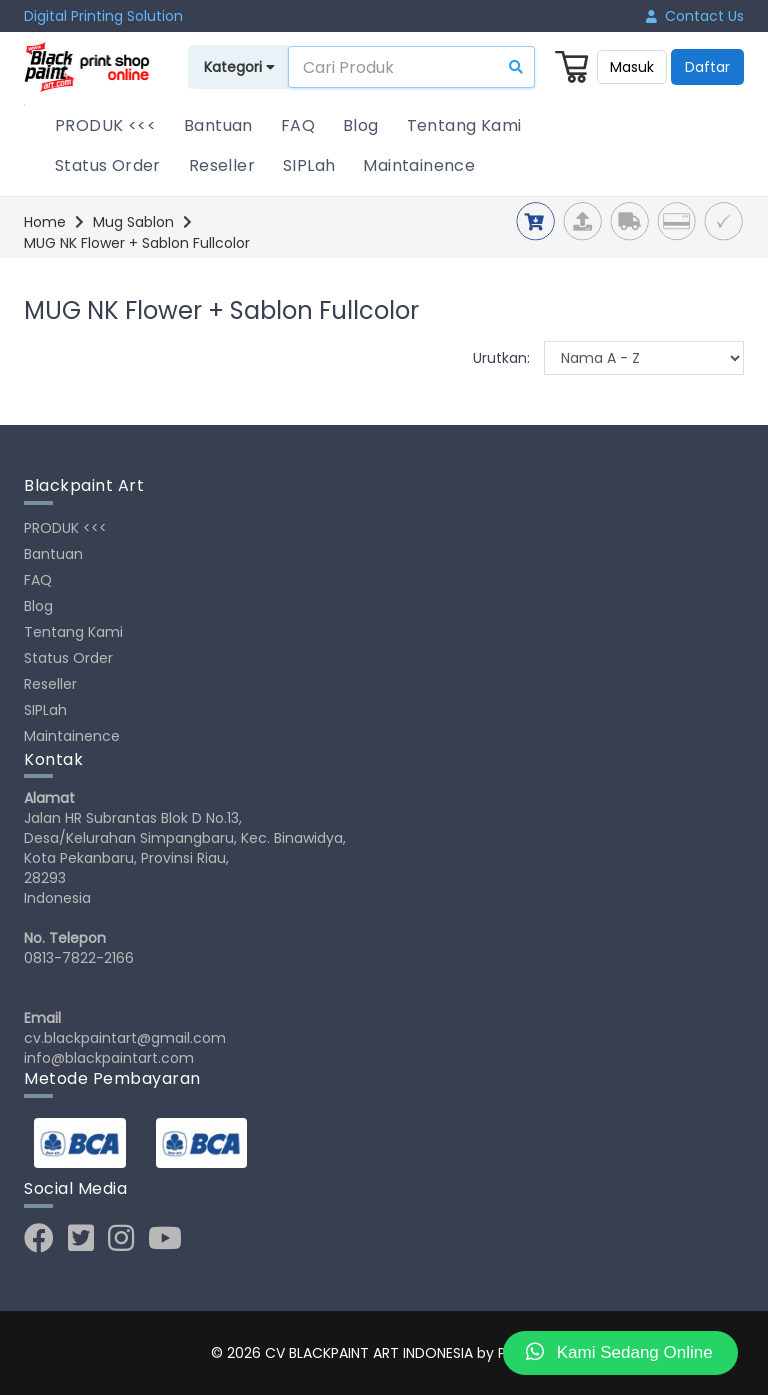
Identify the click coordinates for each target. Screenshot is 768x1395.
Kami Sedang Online (619, 1351)
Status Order (108, 165)
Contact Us (695, 16)
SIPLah (309, 165)
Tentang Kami (464, 125)
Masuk (632, 67)
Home (45, 222)
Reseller (222, 165)
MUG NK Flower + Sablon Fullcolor (137, 243)
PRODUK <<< (105, 125)
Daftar (707, 67)
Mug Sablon (133, 222)
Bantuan (218, 125)
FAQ (298, 125)
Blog (361, 125)
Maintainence (419, 165)
